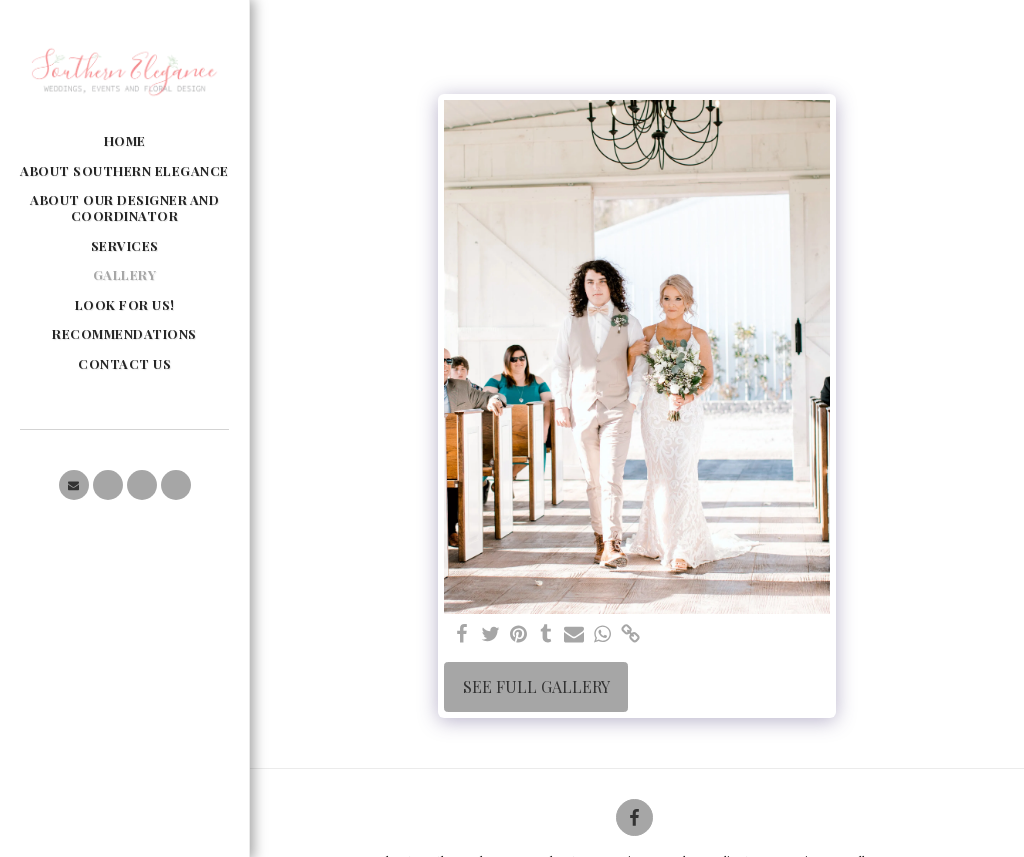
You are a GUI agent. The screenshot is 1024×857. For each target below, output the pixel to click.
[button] (74, 485)
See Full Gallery (536, 686)
